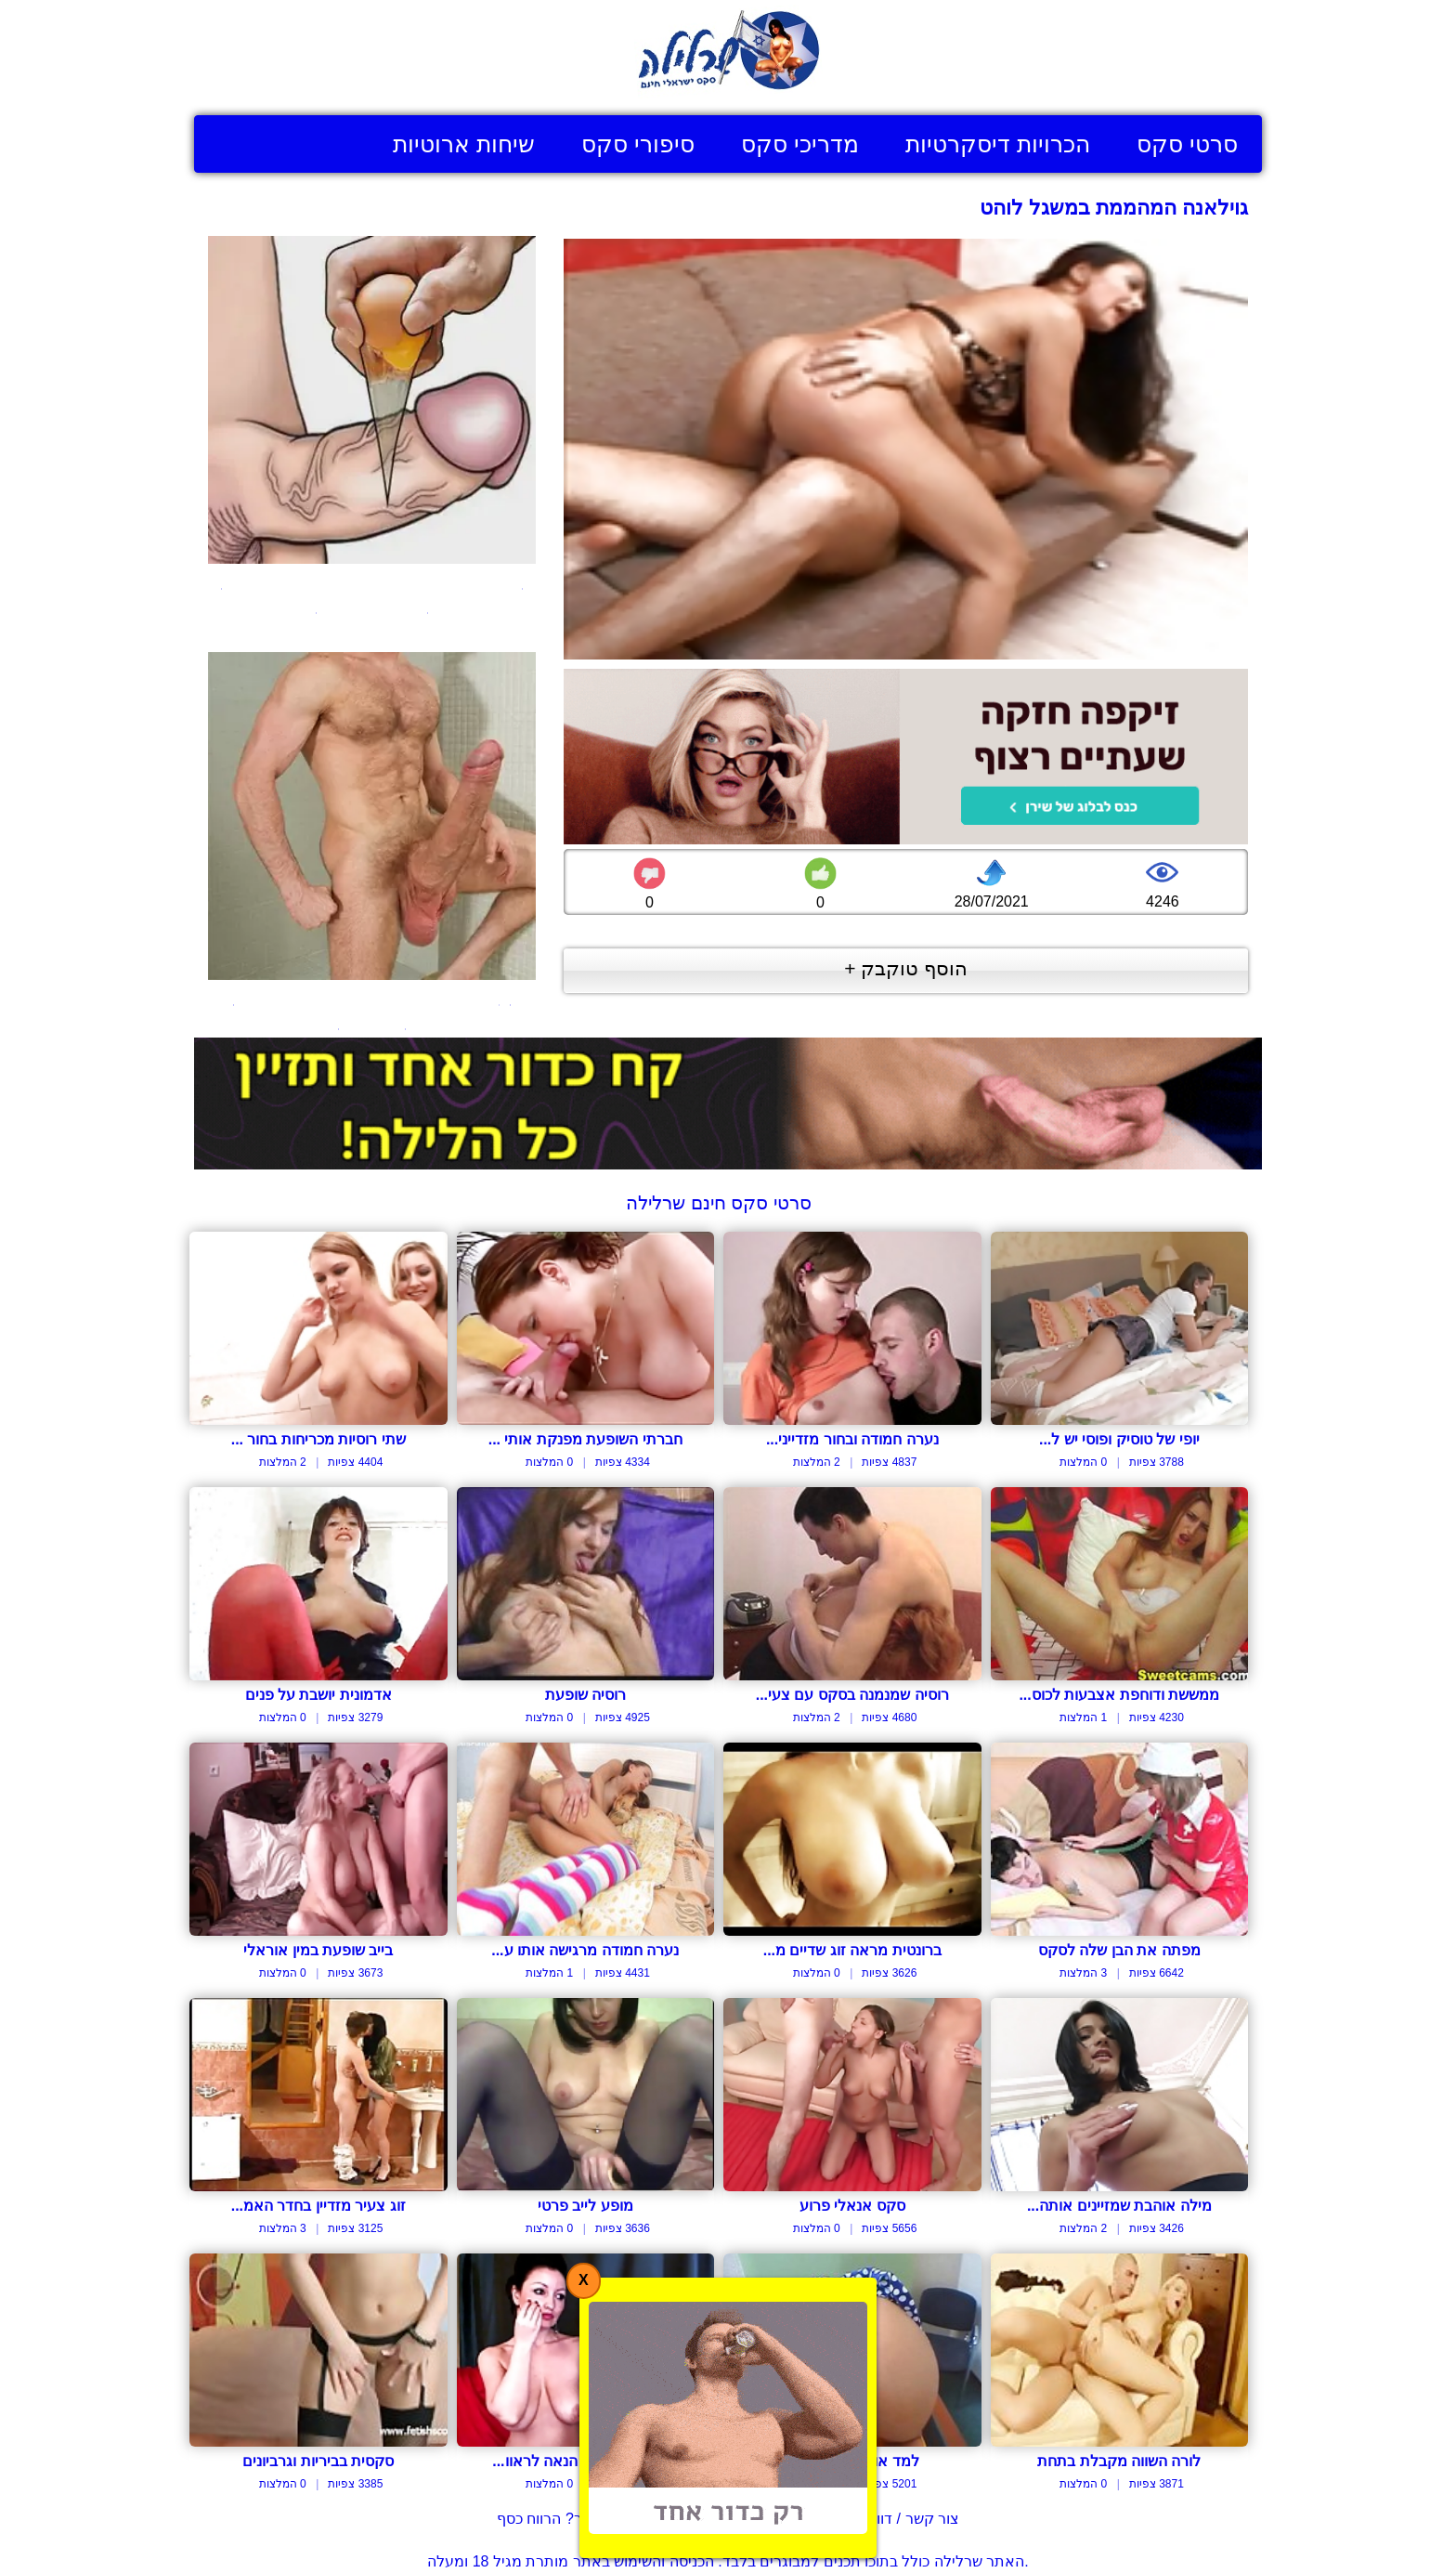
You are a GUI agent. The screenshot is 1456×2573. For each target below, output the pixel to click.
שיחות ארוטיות (464, 144)
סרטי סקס (1187, 144)
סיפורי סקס (638, 144)
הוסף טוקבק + (906, 968)
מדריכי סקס (800, 144)
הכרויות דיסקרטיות (997, 144)
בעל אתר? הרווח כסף (564, 2519)
